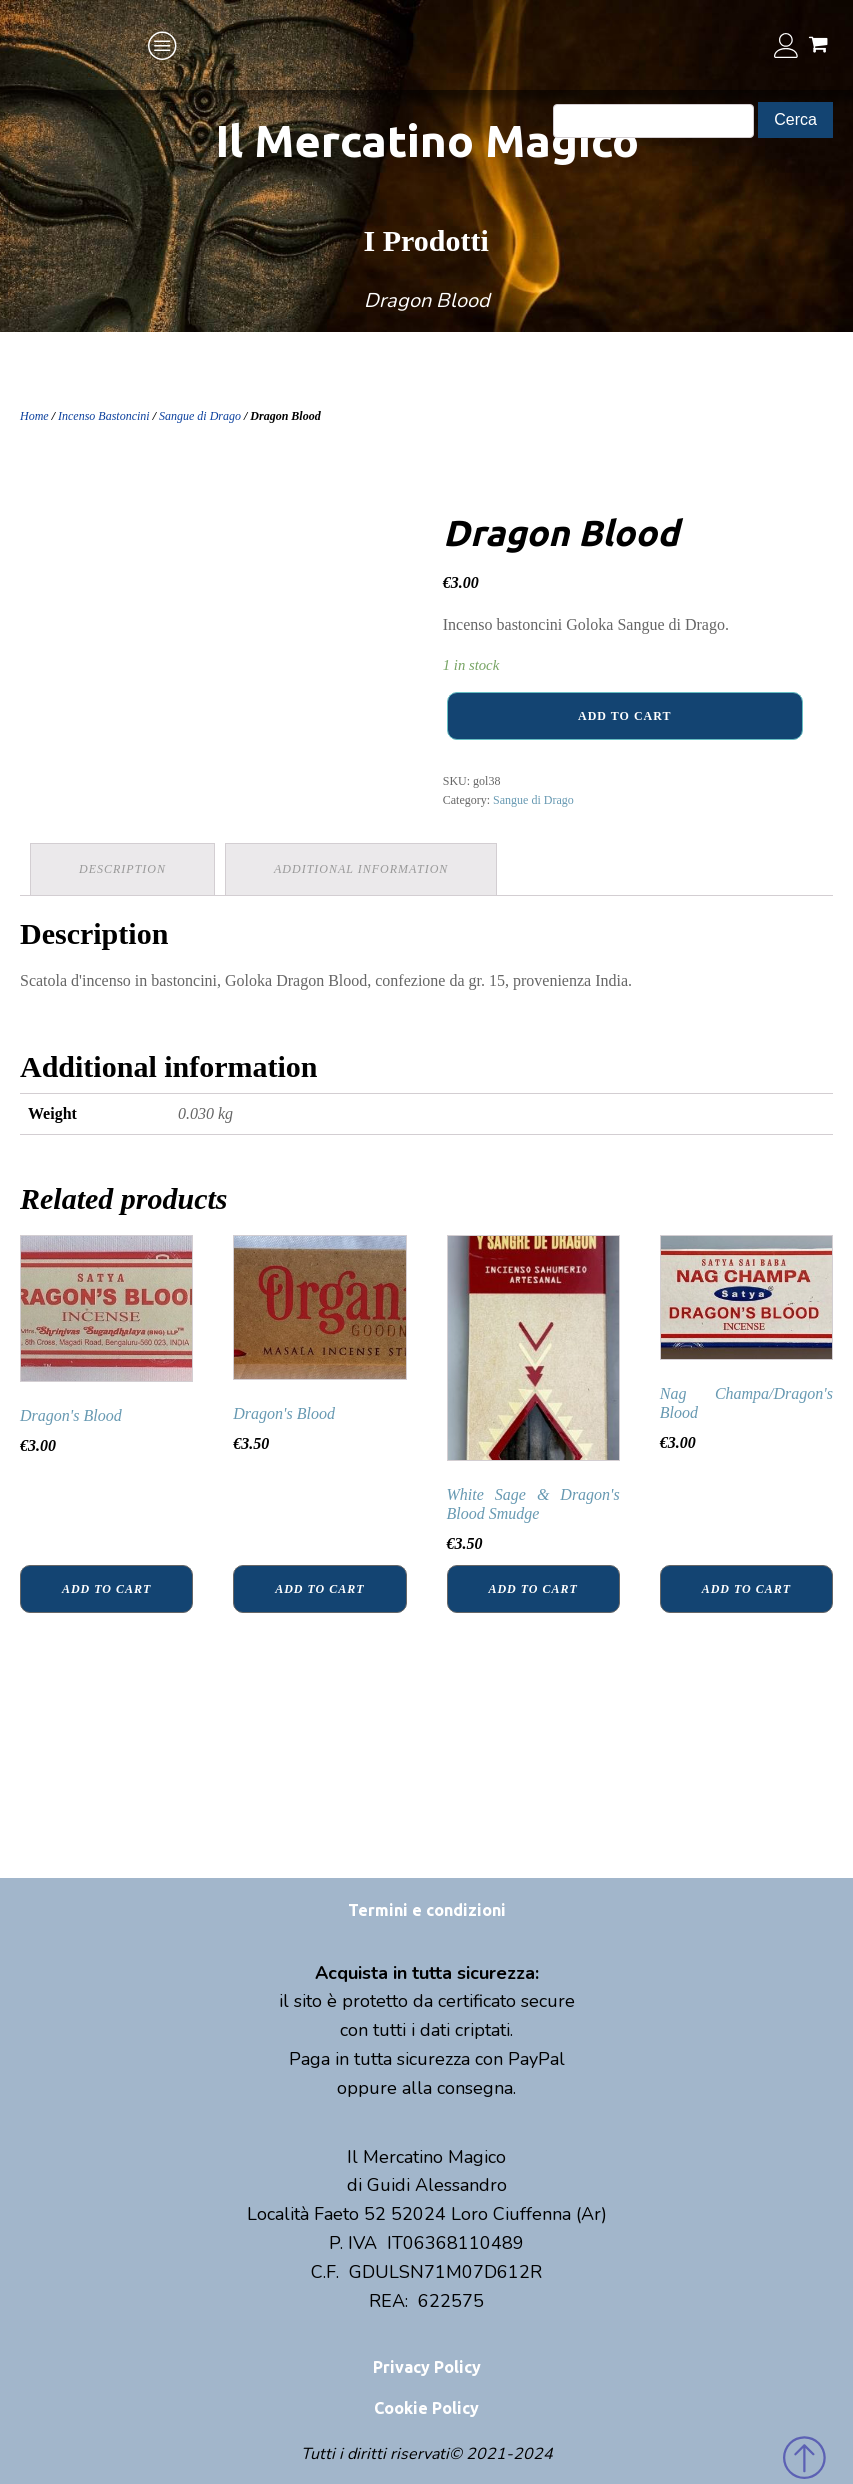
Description (122, 869)
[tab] (122, 869)
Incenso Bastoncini (104, 416)
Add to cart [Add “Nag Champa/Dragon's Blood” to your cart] (746, 1589)
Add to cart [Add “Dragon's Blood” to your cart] (106, 1589)
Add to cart (624, 716)
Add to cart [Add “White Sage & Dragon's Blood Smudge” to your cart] (532, 1589)
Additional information (361, 869)
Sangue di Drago (200, 416)
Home (34, 416)
